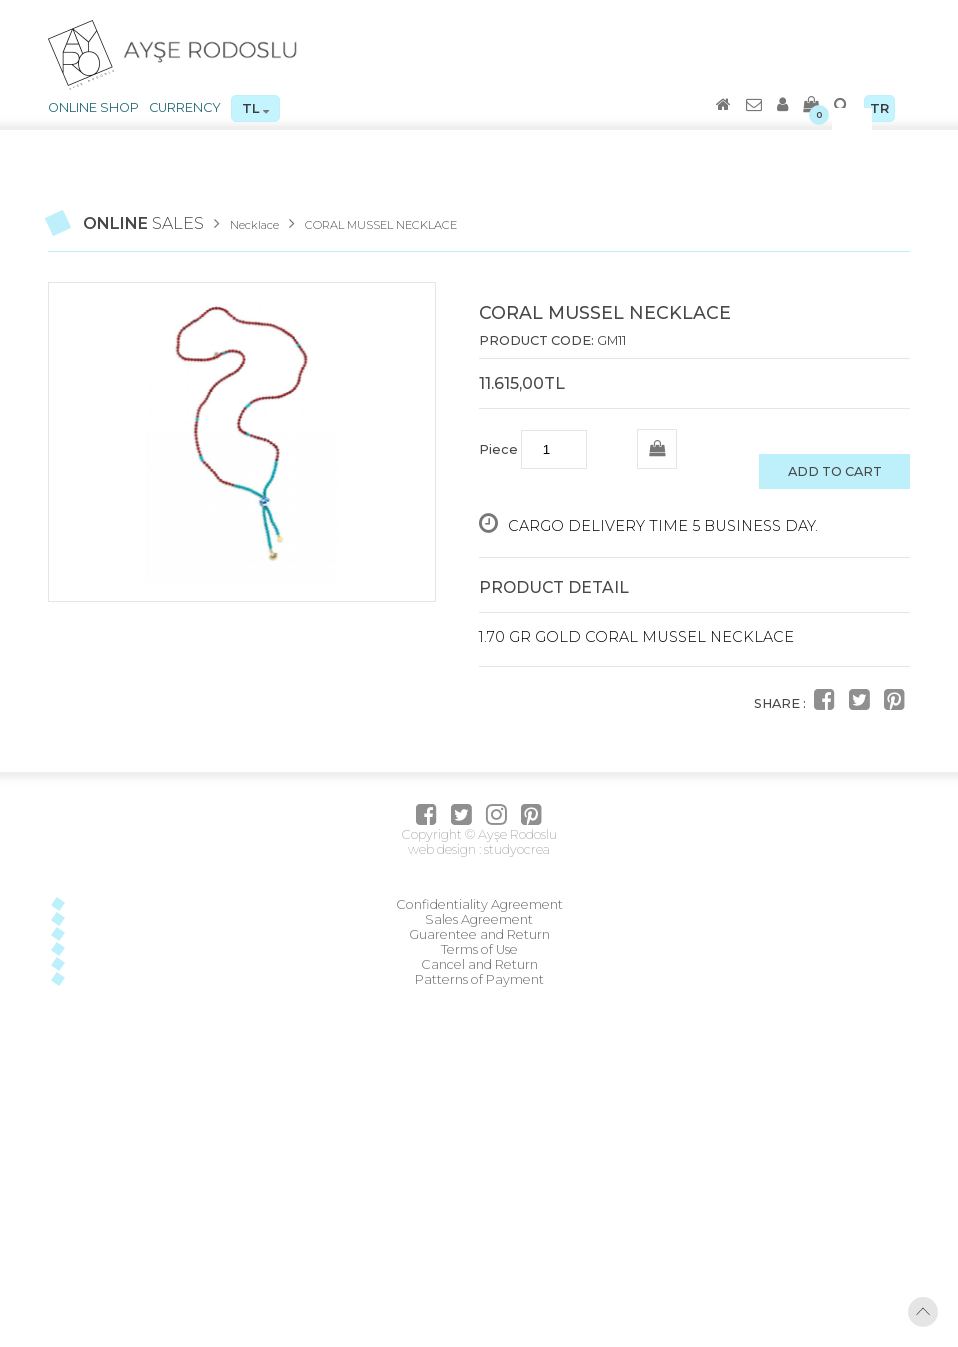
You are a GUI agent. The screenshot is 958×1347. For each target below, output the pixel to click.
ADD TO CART (835, 471)
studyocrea (515, 849)
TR (879, 108)
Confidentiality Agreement (479, 904)
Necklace (254, 225)
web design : (444, 849)
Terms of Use (479, 949)
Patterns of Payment (479, 979)
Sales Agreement (479, 919)
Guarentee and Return (479, 934)
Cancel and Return (479, 964)
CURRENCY (185, 107)
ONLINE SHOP (93, 107)
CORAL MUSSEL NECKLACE (381, 225)
